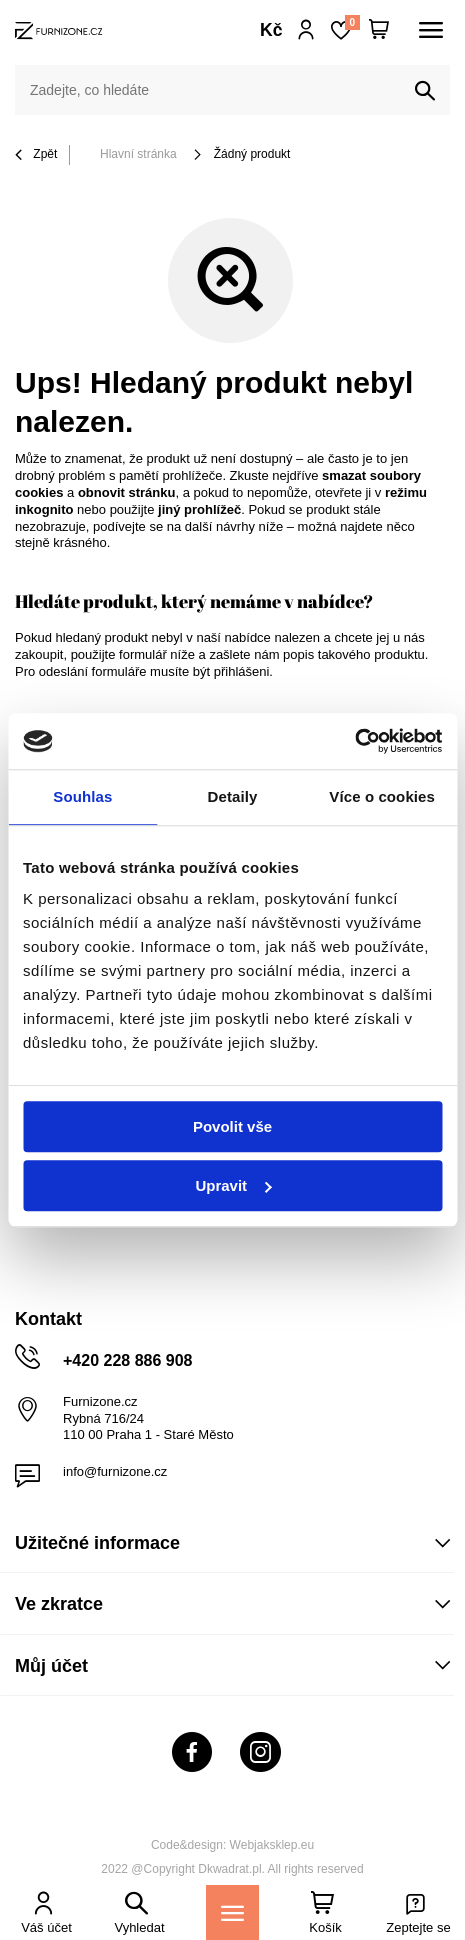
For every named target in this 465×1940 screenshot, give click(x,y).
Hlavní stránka (138, 154)
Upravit (233, 1185)
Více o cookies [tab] (382, 796)
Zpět (36, 155)
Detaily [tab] (233, 796)
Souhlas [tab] (82, 796)
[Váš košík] (379, 30)
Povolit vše (232, 1126)
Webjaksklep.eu (272, 1845)
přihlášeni (242, 671)
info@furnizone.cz (115, 1471)
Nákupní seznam (352, 22)
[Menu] (232, 1912)
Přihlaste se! (306, 30)
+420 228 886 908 (127, 1360)
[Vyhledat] (425, 91)
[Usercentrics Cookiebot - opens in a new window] (354, 741)
